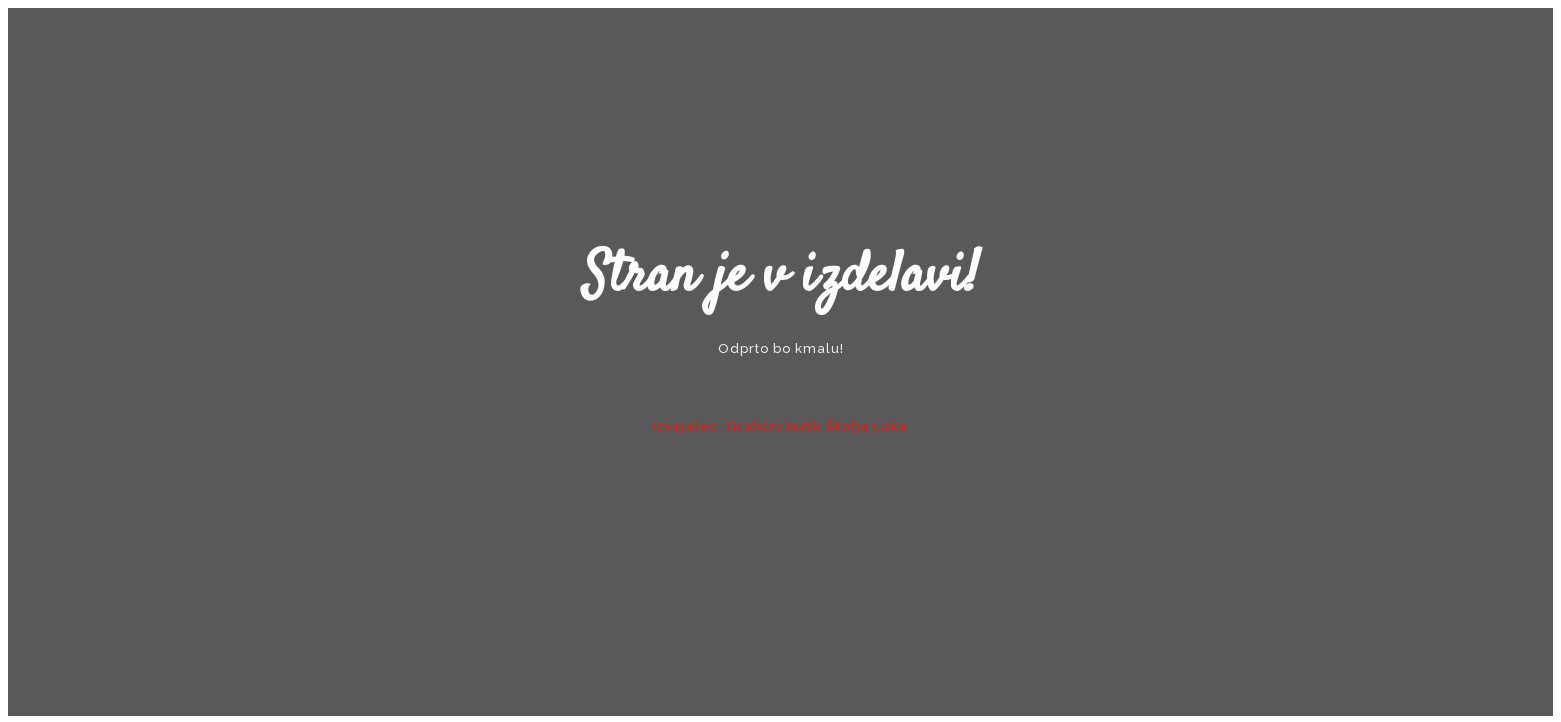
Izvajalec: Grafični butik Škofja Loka (780, 426)
